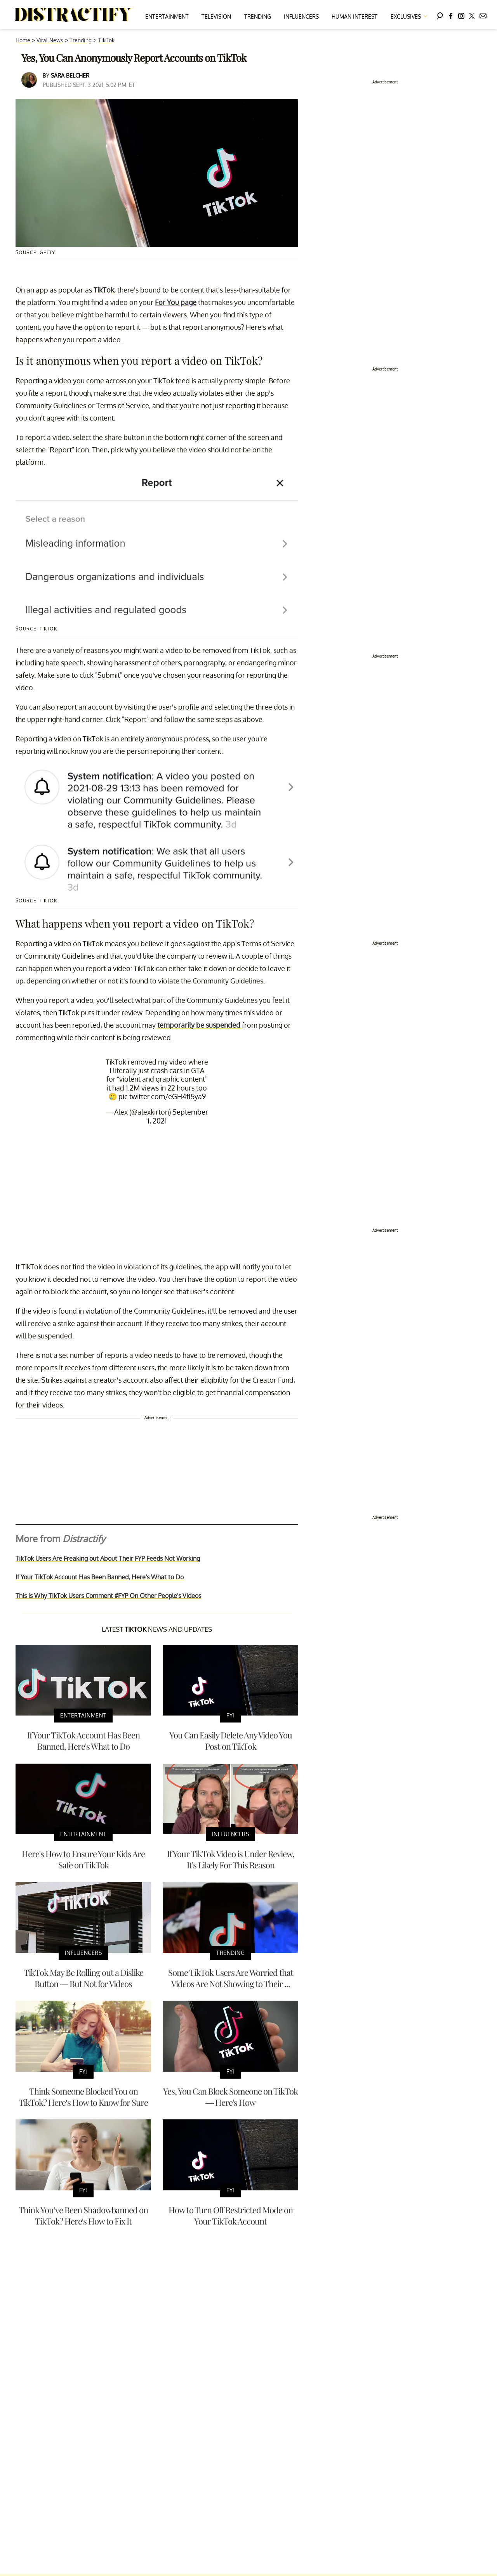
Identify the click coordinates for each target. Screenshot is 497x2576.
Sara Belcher (70, 75)
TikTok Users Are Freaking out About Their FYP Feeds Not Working (108, 1558)
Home (23, 40)
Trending (257, 16)
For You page (175, 302)
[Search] (439, 14)
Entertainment (167, 16)
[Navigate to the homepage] (73, 15)
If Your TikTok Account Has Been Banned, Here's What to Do (100, 1577)
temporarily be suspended (198, 1025)
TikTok (106, 40)
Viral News (49, 40)
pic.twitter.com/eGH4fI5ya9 (162, 1096)
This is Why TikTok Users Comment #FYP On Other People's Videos (108, 1596)
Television (216, 16)
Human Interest (354, 16)
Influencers (301, 16)
